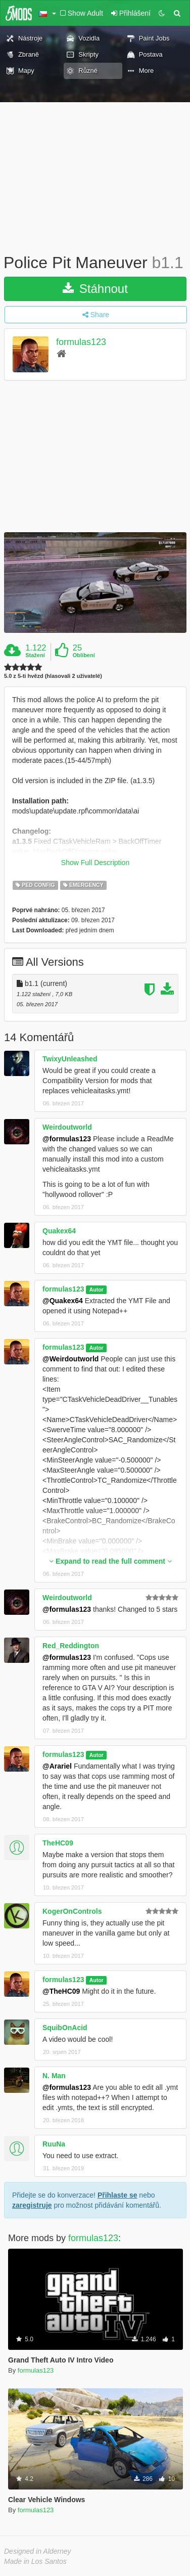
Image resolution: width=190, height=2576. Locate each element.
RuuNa (53, 2144)
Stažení (35, 655)
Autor (96, 1289)
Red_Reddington (70, 1646)
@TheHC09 (61, 1991)
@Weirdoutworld (70, 1359)
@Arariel (57, 1766)
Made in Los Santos (35, 2561)
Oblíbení (84, 655)
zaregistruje (32, 2205)
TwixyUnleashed (70, 1059)
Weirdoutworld (67, 1127)
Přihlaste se (117, 2195)
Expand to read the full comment (110, 1561)
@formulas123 (66, 1139)
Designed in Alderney (37, 2551)
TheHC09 (57, 1843)
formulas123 (81, 342)
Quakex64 (59, 1231)
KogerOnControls (72, 1911)
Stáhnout (95, 288)
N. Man (54, 2076)
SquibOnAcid (64, 2028)
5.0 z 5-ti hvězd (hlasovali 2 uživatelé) (53, 676)
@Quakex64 (62, 1301)
